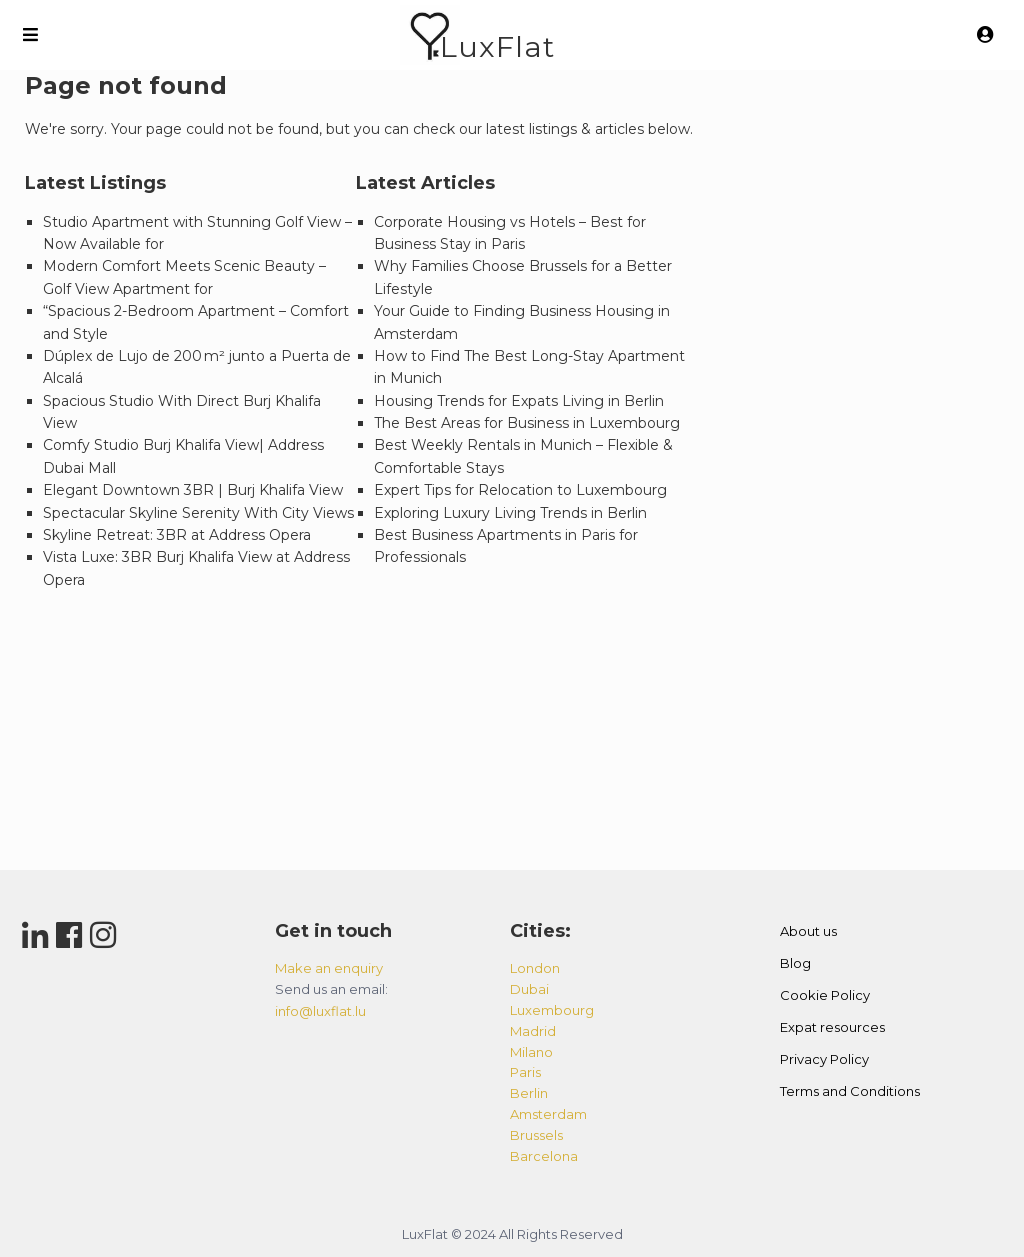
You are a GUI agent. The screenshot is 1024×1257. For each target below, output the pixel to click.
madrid (533, 1031)
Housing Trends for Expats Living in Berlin (519, 401)
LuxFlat (497, 46)
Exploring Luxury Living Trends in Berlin (510, 513)
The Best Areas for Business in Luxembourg (527, 423)
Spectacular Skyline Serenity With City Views (198, 513)
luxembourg (552, 1010)
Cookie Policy (825, 995)
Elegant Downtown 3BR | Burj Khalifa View (193, 490)
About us (808, 931)
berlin (529, 1093)
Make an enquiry (329, 968)
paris (525, 1072)
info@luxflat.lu (320, 1011)
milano (531, 1052)
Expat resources (832, 1027)
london (535, 968)
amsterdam (548, 1114)
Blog (795, 963)
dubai (529, 989)
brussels (536, 1135)
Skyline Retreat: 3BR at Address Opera (177, 535)
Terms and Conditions (850, 1091)
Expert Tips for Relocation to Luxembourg (520, 490)
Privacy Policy (824, 1059)
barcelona (544, 1156)
